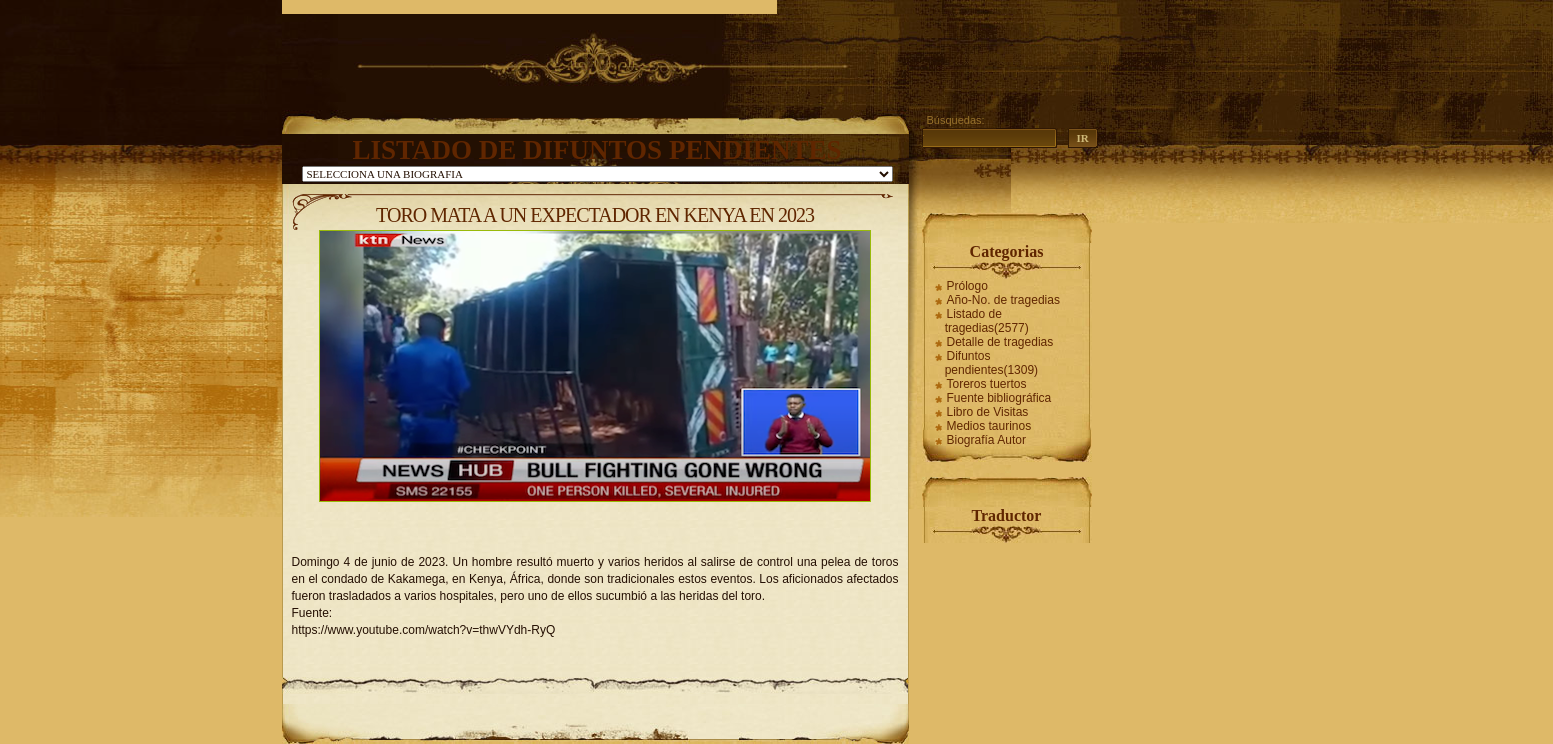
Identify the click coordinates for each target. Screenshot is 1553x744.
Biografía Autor (986, 440)
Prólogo (967, 286)
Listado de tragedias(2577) (987, 321)
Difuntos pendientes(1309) (991, 363)
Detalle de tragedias (1000, 342)
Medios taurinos (989, 426)
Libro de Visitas (988, 412)
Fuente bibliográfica (999, 398)
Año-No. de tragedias (1003, 300)
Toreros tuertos (987, 384)
